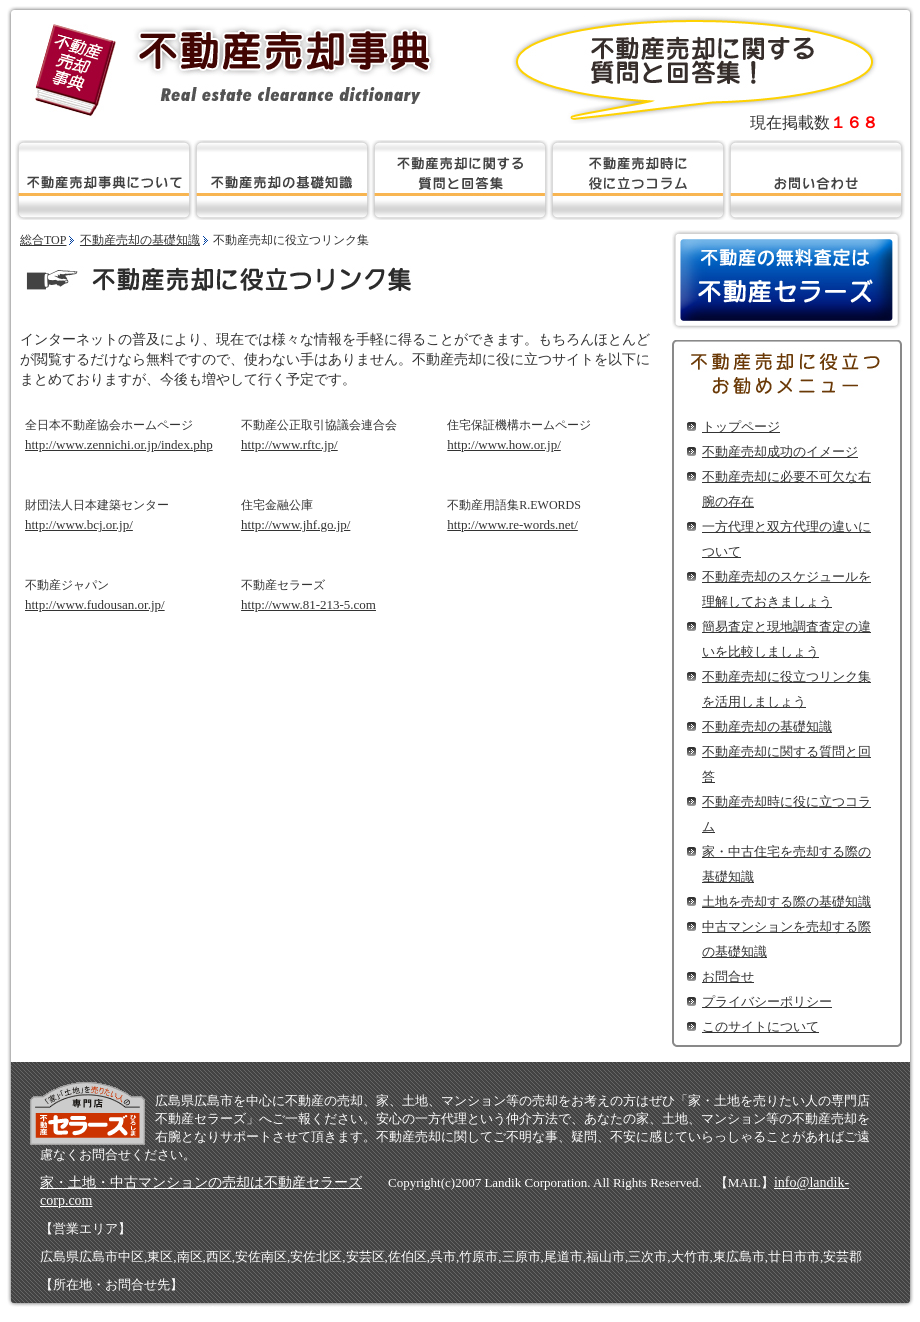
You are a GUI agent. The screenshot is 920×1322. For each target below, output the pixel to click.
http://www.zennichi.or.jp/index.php (119, 444)
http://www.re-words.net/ (512, 524)
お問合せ (728, 976)
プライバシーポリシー (767, 1001)
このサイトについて (760, 1026)
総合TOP (43, 240)
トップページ (741, 426)
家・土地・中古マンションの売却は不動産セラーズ (201, 1182)
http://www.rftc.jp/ (289, 444)
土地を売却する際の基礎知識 (786, 901)
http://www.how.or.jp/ (504, 444)
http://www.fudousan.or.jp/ (95, 604)
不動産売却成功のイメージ (780, 451)
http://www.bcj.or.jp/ (79, 524)
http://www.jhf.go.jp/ (295, 524)
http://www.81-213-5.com (308, 604)
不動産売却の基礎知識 (767, 726)
